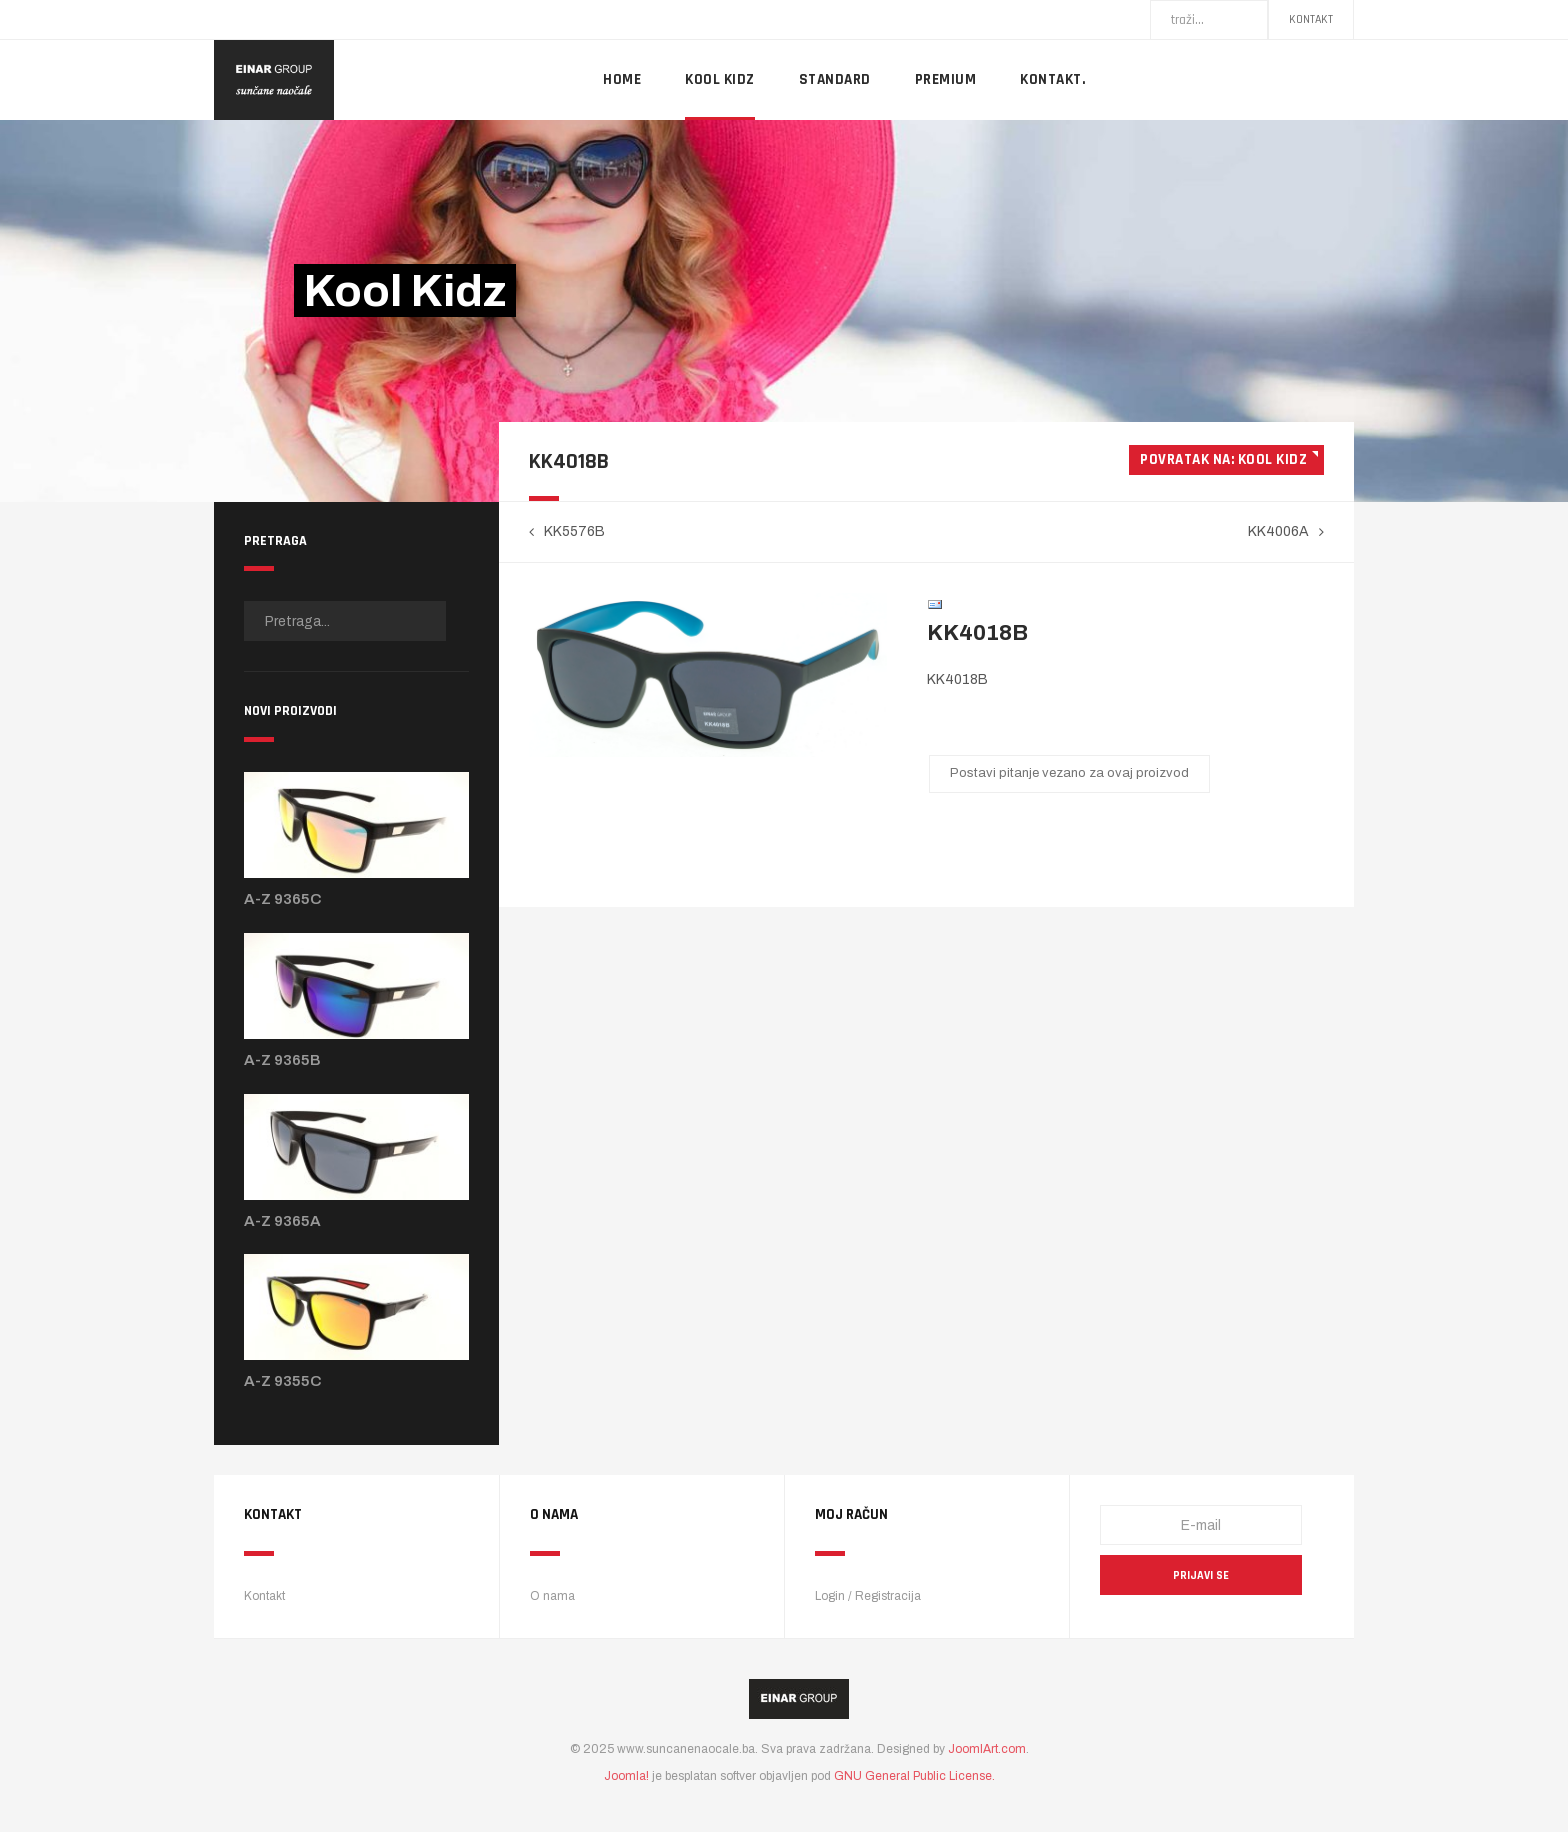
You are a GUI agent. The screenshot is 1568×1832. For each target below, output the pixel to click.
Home (622, 79)
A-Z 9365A (282, 1221)
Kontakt (1311, 19)
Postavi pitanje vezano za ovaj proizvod (1069, 773)
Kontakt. (1052, 79)
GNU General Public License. (914, 1776)
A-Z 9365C (282, 899)
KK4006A (1278, 531)
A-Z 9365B (282, 1060)
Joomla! (626, 1776)
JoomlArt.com (987, 1749)
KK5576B (574, 531)
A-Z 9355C (282, 1381)
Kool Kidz (720, 79)
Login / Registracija (868, 1596)
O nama (552, 1596)
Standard (835, 79)
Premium (946, 79)
